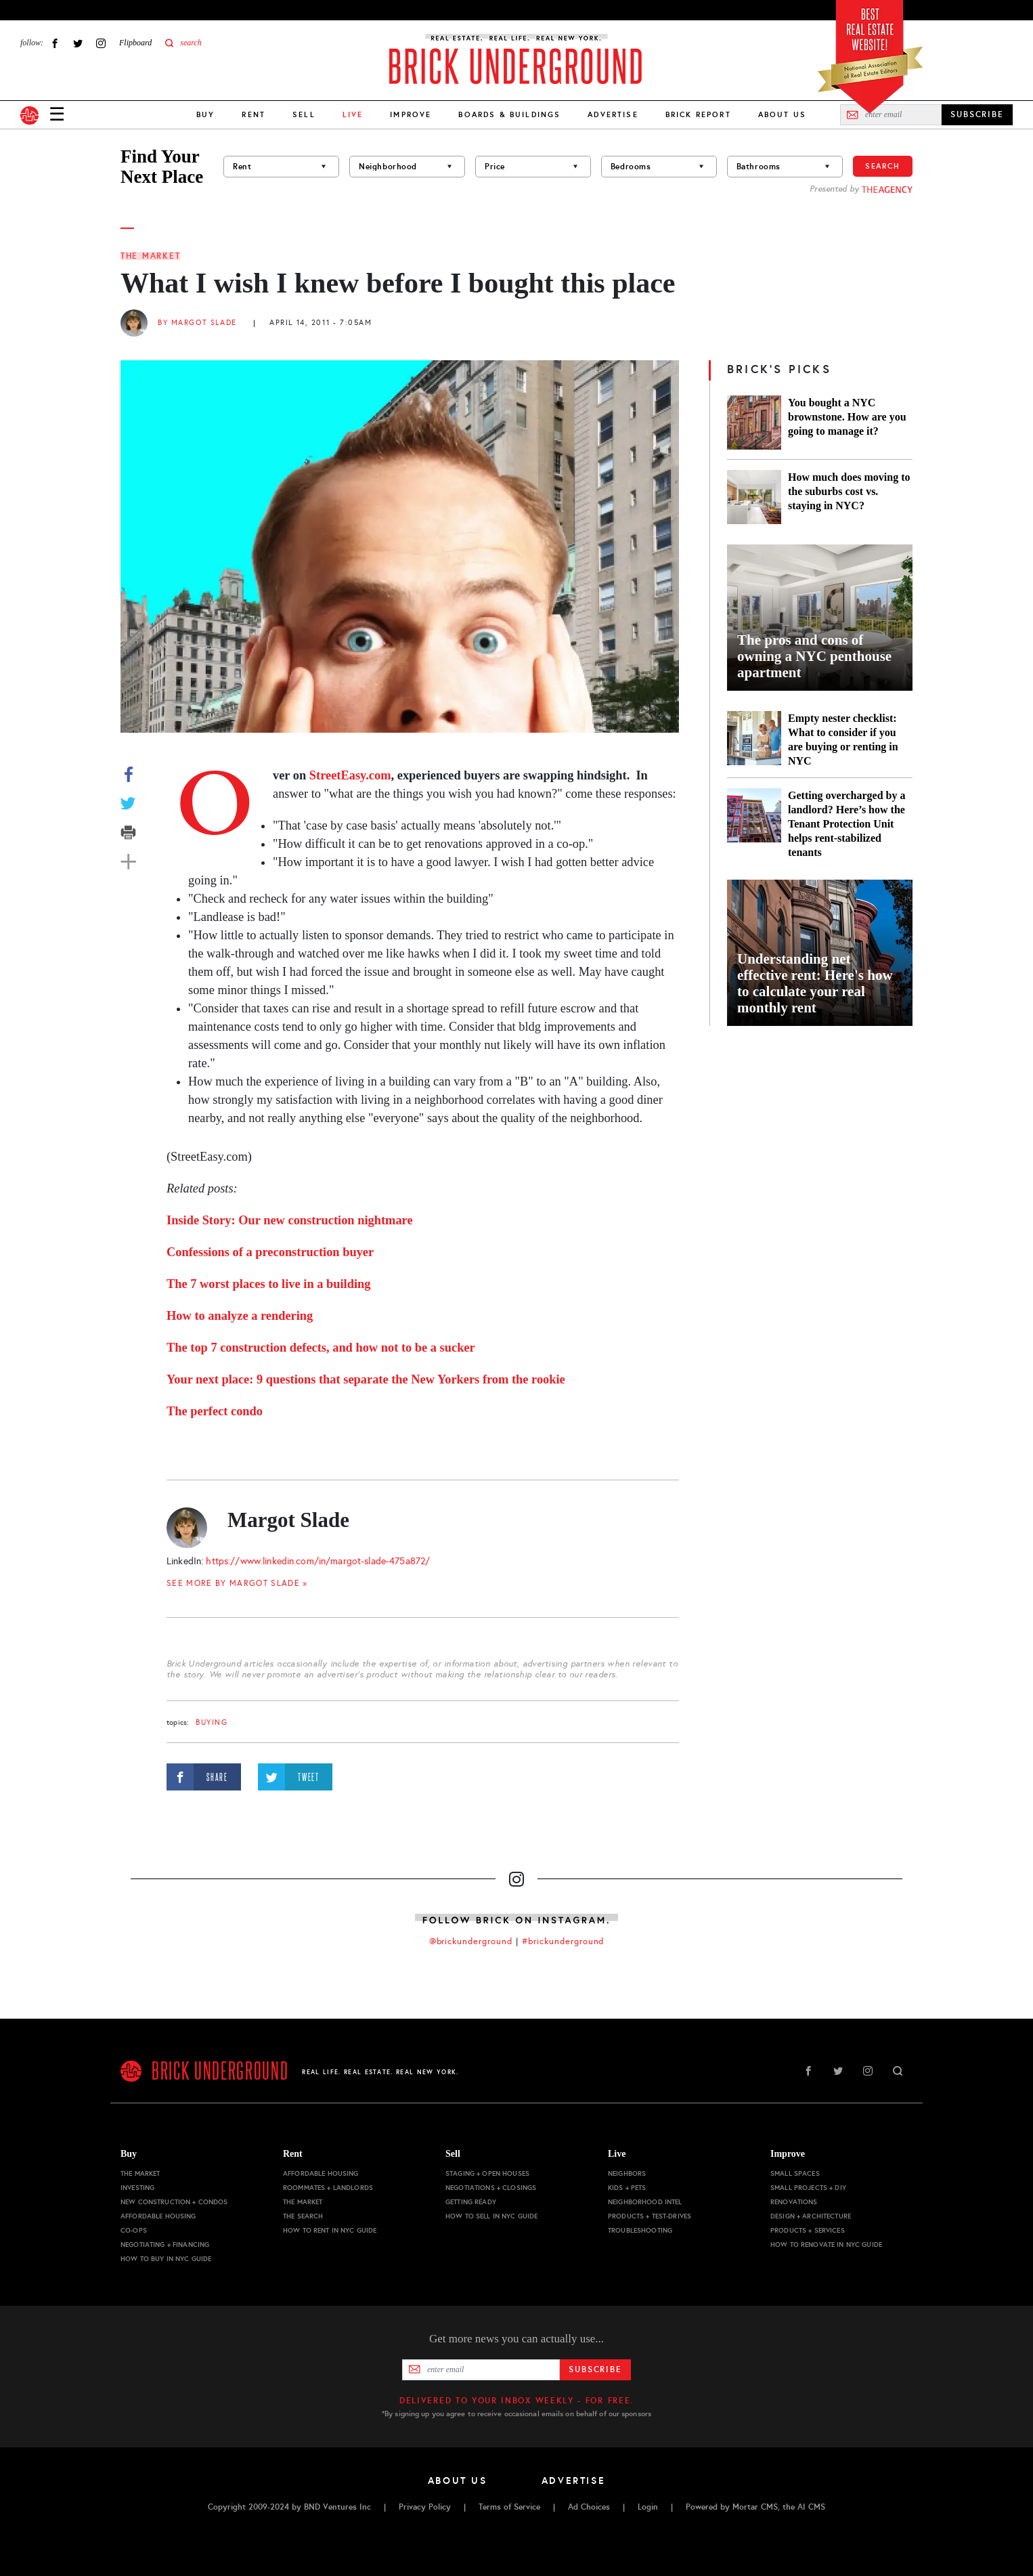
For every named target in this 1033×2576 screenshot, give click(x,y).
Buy (205, 114)
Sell (303, 114)
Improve (410, 114)
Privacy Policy (425, 2507)
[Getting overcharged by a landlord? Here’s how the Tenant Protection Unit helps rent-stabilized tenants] (754, 823)
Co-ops (133, 2230)
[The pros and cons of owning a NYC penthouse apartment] (820, 617)
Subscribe (595, 2369)
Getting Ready (470, 2201)
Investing (137, 2187)
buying (211, 1722)
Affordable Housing (158, 2216)
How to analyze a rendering (240, 1316)
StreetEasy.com (350, 775)
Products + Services (807, 2230)
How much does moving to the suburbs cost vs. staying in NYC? (849, 491)
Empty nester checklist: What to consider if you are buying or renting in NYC (843, 739)
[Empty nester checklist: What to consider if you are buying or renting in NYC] (754, 739)
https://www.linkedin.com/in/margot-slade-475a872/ (318, 1561)
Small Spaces (795, 2173)
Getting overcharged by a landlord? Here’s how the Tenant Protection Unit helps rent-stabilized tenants (846, 824)
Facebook (55, 43)
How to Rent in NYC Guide (329, 2230)
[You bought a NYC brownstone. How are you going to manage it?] (754, 422)
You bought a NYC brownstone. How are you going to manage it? (847, 417)
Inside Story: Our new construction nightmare (290, 1220)
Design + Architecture (810, 2216)
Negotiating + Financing (164, 2244)
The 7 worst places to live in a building (268, 1284)
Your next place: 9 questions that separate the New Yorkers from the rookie (366, 1379)
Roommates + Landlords (328, 2187)
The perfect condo (215, 1411)
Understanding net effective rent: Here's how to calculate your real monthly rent (815, 983)
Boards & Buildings (509, 114)
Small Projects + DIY (808, 2187)
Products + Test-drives (649, 2216)
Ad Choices (589, 2507)
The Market (150, 256)
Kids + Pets (627, 2187)
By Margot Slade (197, 322)
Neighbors (627, 2173)
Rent (253, 114)
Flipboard (135, 42)
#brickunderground (563, 1941)
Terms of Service (509, 2507)
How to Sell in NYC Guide (491, 2216)
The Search (303, 2216)
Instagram (101, 43)
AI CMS (811, 2507)
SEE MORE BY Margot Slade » (237, 1583)
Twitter (78, 43)
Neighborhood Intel (645, 2201)
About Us (782, 114)
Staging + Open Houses (487, 2173)
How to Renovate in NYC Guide (826, 2244)
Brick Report (698, 114)
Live (616, 2154)
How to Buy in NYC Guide (165, 2258)
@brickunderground (471, 1941)
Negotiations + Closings (490, 2187)
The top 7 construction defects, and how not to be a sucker (321, 1347)
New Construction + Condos (174, 2201)
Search (882, 166)
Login (648, 2507)
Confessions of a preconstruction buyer (270, 1252)
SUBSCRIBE (977, 114)
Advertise (613, 114)
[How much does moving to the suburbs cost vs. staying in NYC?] (754, 497)
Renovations (794, 2201)
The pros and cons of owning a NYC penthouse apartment (814, 656)
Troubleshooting (640, 2230)
